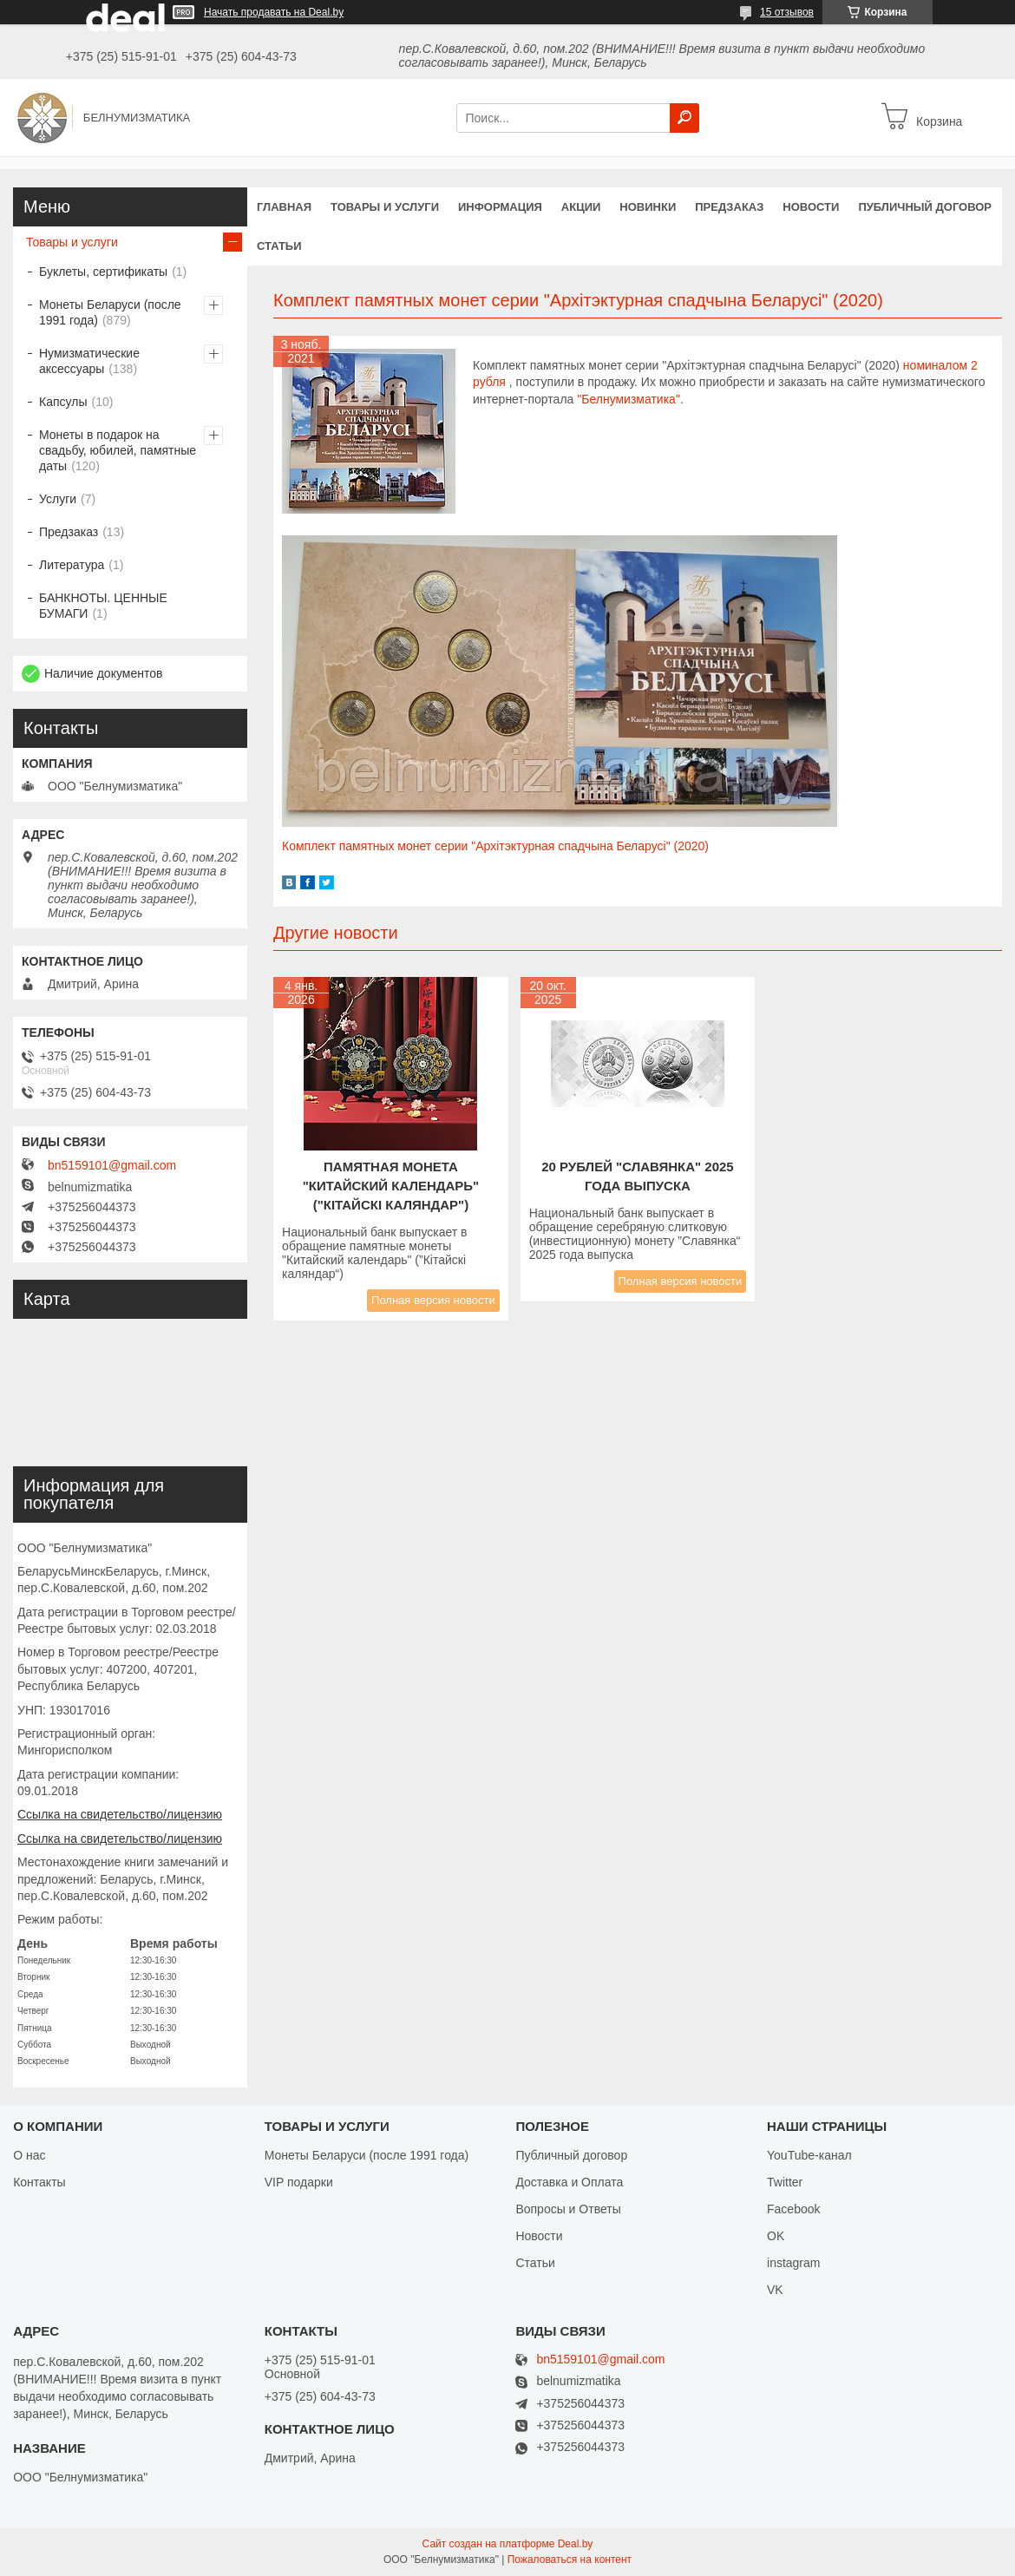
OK (775, 2236)
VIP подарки (299, 2182)
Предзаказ (729, 206)
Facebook (793, 2209)
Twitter (784, 2182)
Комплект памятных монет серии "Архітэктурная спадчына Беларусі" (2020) (495, 846)
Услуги (57, 499)
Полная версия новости (433, 1300)
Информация (500, 206)
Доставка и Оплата (569, 2182)
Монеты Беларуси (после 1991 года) (110, 312)
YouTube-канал (809, 2155)
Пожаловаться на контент (570, 2559)
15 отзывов (787, 12)
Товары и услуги (385, 206)
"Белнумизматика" (628, 399)
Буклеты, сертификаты (103, 272)
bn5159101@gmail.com (112, 1165)
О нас (29, 2155)
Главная (284, 206)
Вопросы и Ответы (567, 2209)
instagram (793, 2263)
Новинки (647, 206)
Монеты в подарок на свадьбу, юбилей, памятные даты (117, 450)
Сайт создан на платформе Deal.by (507, 2544)
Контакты (39, 2182)
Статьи (279, 245)
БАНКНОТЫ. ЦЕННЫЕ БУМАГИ (103, 605)
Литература (71, 565)
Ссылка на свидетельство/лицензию (119, 1814)
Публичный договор (925, 206)
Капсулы (63, 402)
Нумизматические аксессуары (89, 361)
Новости (811, 206)
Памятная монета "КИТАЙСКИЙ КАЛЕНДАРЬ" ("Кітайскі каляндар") (391, 1185)
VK (775, 2290)
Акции (581, 206)
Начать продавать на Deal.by (274, 12)
